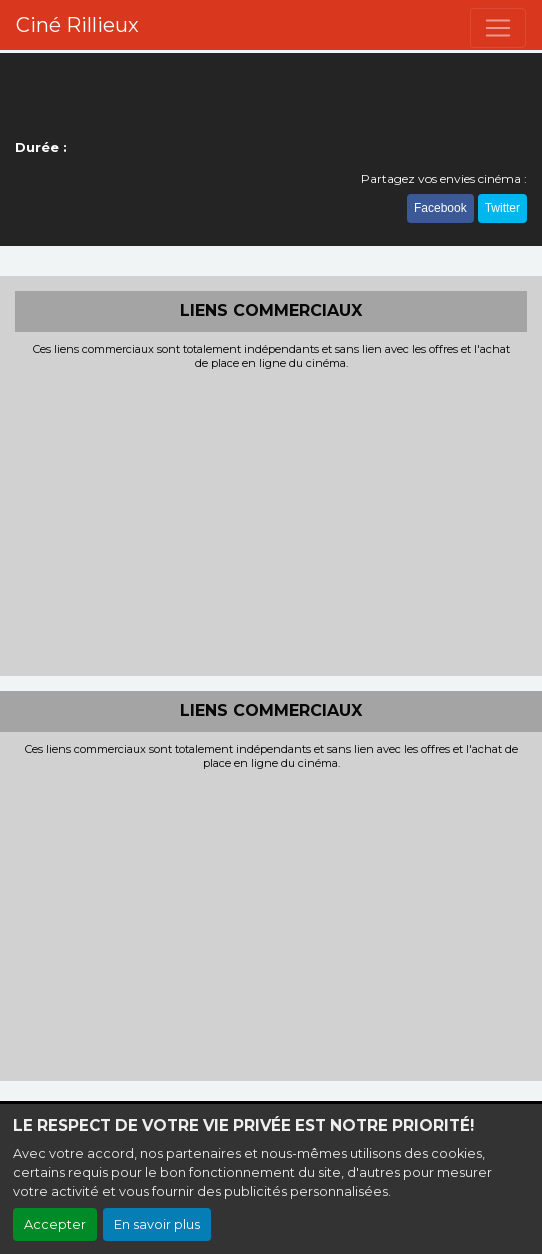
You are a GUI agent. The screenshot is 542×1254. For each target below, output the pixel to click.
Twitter (502, 208)
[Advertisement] (271, 521)
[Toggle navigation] (498, 28)
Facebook (440, 208)
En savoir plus (157, 1224)
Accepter (55, 1224)
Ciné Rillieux (77, 25)
